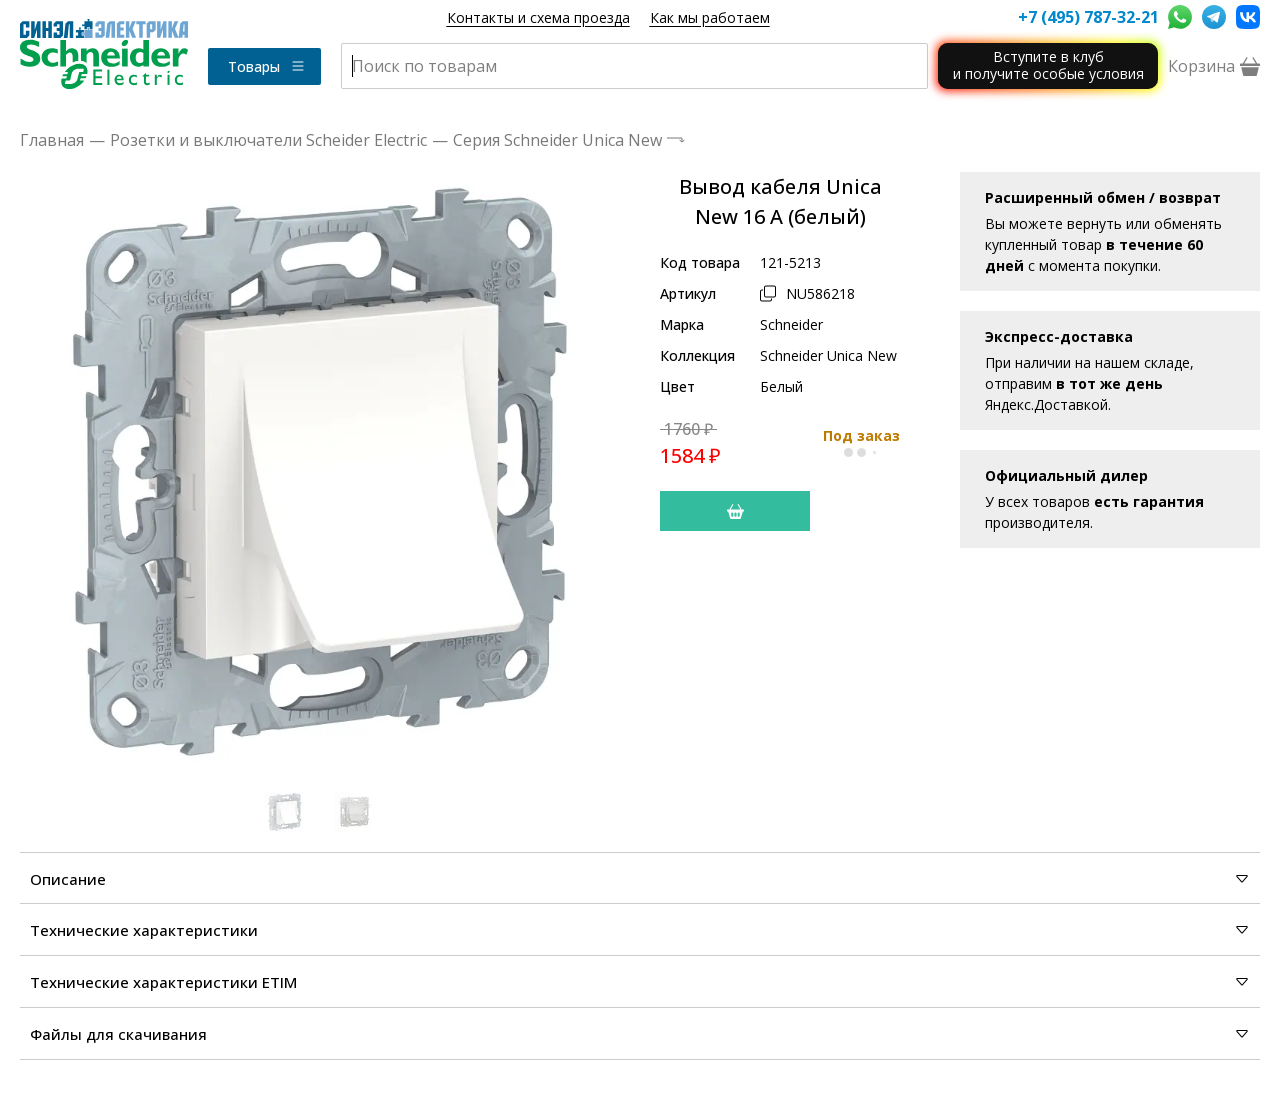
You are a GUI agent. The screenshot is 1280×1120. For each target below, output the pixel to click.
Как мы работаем (710, 17)
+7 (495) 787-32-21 (1088, 17)
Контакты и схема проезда (538, 17)
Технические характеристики (640, 930)
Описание (640, 879)
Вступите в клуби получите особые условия (1048, 65)
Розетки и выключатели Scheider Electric (268, 140)
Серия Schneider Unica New (557, 140)
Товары (267, 66)
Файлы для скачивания (640, 1034)
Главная (52, 140)
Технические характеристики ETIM (640, 982)
